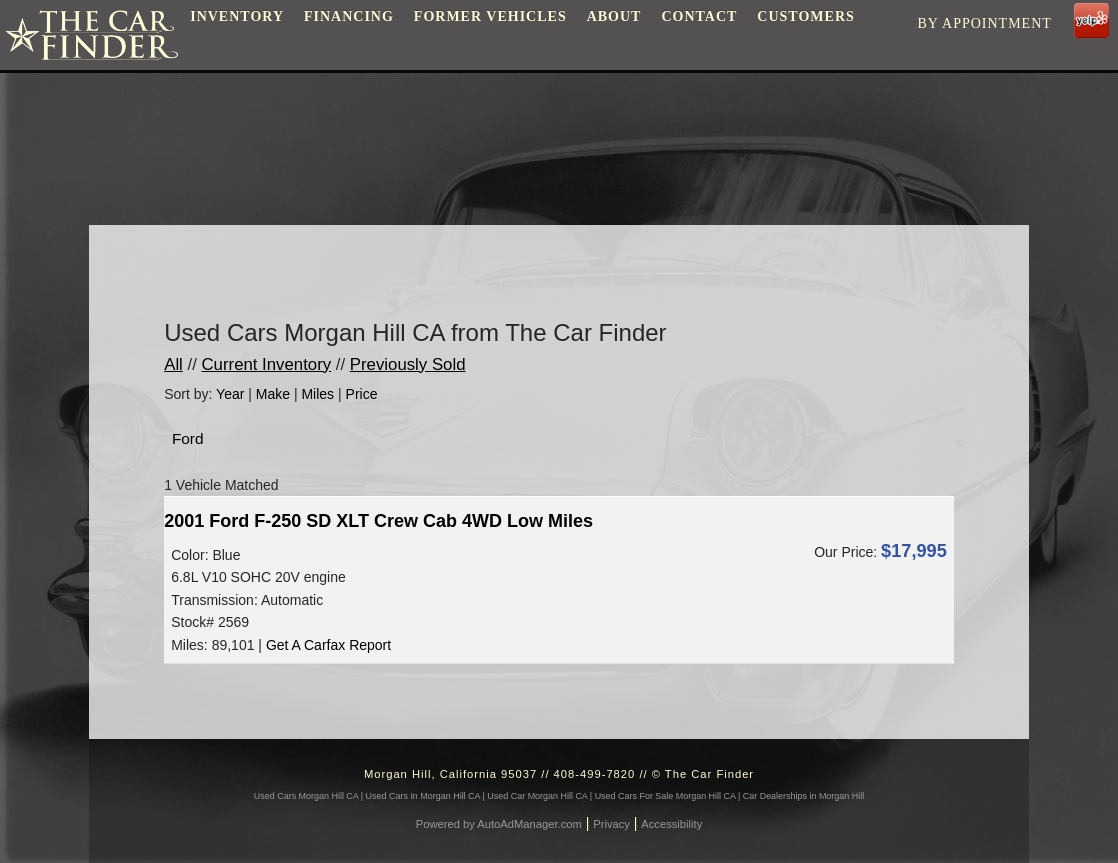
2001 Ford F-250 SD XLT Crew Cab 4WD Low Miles (378, 521)
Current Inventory (267, 364)
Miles (317, 394)
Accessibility (671, 824)
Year (230, 394)
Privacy (611, 824)
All (173, 364)
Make (273, 394)
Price (362, 394)
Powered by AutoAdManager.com (499, 824)
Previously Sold (408, 364)
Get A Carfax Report (328, 645)
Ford (188, 438)
